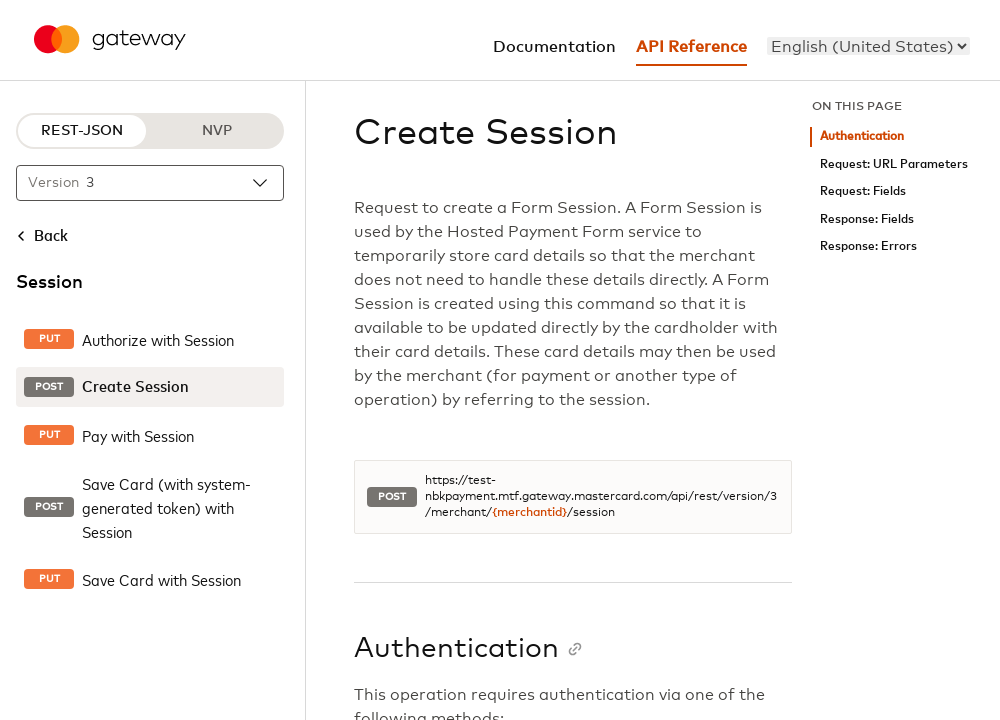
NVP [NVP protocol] (217, 131)
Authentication (862, 136)
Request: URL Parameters (894, 164)
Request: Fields (863, 191)
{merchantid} (529, 513)
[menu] (868, 46)
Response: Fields (867, 219)
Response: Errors (868, 246)
